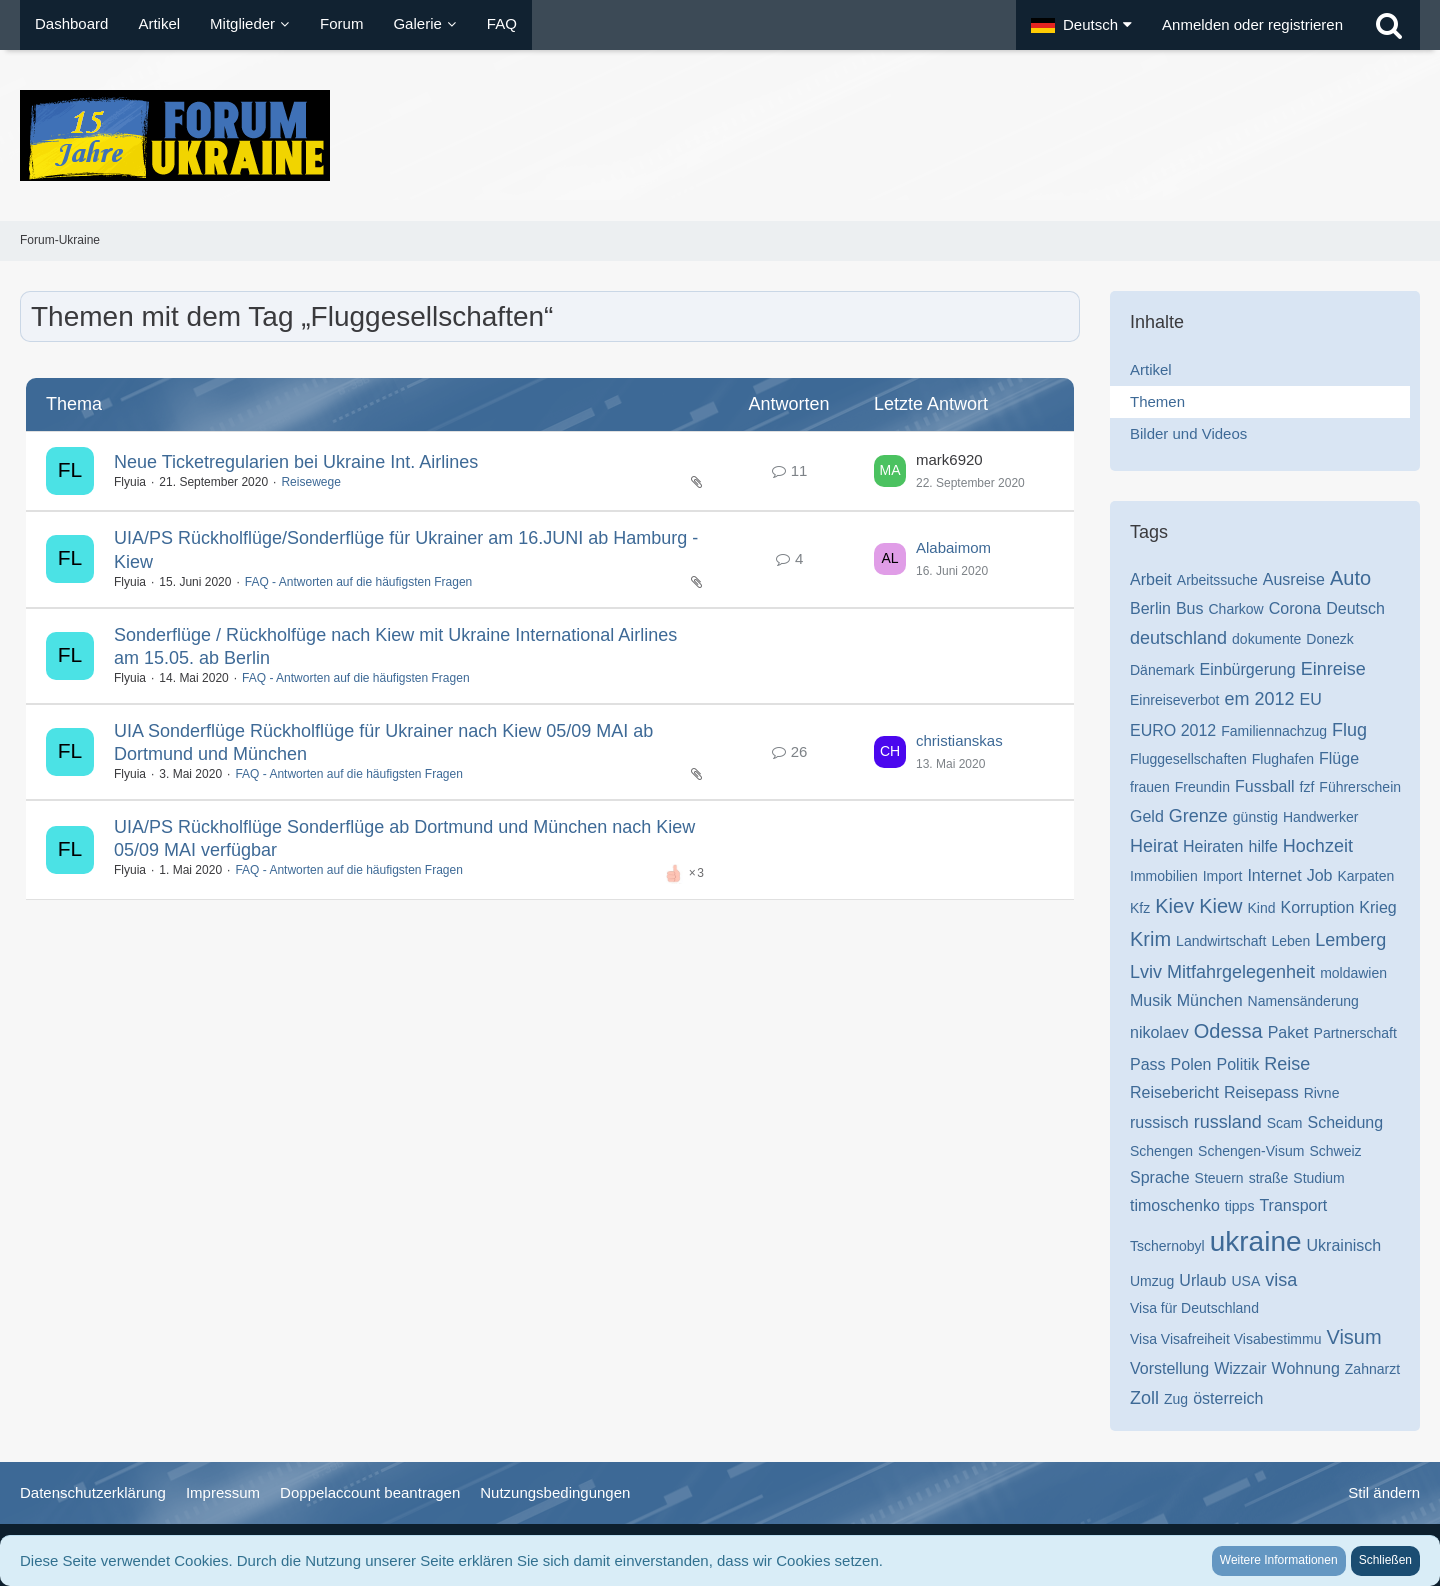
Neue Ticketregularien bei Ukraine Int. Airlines (296, 462)
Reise (1287, 1064)
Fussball (1265, 786)
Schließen (1385, 1560)
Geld (1147, 816)
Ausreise (1294, 579)
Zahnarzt (1372, 1369)
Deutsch (1355, 608)
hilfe (1263, 846)
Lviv (1146, 972)
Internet (1274, 875)
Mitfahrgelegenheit (1241, 972)
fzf (1307, 787)
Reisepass (1261, 1092)
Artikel (1151, 369)
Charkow (1235, 609)
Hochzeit (1318, 846)
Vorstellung (1169, 1368)
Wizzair (1240, 1368)
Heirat (1154, 846)
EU (1311, 699)
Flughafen (1283, 759)
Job (1320, 875)
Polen (1191, 1064)
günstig (1255, 817)
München (1210, 1000)
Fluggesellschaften (1188, 759)
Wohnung (1306, 1368)
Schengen (1161, 1151)
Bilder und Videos (1188, 433)
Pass (1148, 1064)
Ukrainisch (1344, 1245)
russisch (1159, 1122)
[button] (1081, 25)
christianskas (959, 740)
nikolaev (1159, 1032)
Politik (1238, 1064)
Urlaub (1202, 1280)
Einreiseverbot (1175, 700)
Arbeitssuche (1217, 580)
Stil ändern (1384, 1492)
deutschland (1178, 638)
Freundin (1202, 787)
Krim (1150, 939)
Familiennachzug (1274, 731)
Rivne (1322, 1093)
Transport (1293, 1205)
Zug (1176, 1399)
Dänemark (1162, 670)
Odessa (1228, 1031)
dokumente (1266, 639)
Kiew (1220, 906)
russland (1228, 1122)
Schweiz (1335, 1151)
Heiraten (1213, 846)
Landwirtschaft (1221, 941)
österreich (1228, 1398)
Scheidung (1346, 1122)
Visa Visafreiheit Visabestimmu (1225, 1339)
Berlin (1150, 608)
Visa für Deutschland (1194, 1308)
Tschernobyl (1167, 1246)
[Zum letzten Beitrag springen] (890, 471)
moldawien (1353, 973)
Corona (1295, 608)
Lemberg (1350, 940)
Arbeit (1151, 579)
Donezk (1329, 639)
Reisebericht (1174, 1092)
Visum (1353, 1337)
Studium (1318, 1178)
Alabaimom (953, 547)
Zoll (1144, 1398)
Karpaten (1365, 876)
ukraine (1256, 1241)
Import (1223, 876)
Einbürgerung (1248, 669)
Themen (1157, 401)
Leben (1290, 941)
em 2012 (1260, 699)
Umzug (1152, 1281)
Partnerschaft (1355, 1033)
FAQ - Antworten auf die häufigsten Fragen (358, 582)
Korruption (1318, 907)
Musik (1151, 1000)
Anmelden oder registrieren (1252, 24)
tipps (1240, 1206)
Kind (1262, 908)
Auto (1350, 578)
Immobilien (1164, 876)
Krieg (1377, 907)
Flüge (1339, 758)
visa (1281, 1280)
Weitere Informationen (1279, 1560)
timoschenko (1175, 1205)
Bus (1190, 608)
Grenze (1198, 816)
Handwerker (1320, 817)
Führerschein (1360, 787)
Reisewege (310, 482)
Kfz (1140, 908)
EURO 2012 (1173, 730)
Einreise (1333, 669)
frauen (1150, 787)
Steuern (1219, 1178)
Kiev (1174, 906)
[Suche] (1389, 25)
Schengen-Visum (1251, 1151)
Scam (1285, 1123)
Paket (1288, 1032)
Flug (1349, 730)
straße (1269, 1178)
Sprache (1160, 1177)
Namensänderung (1303, 1001)
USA (1246, 1281)
